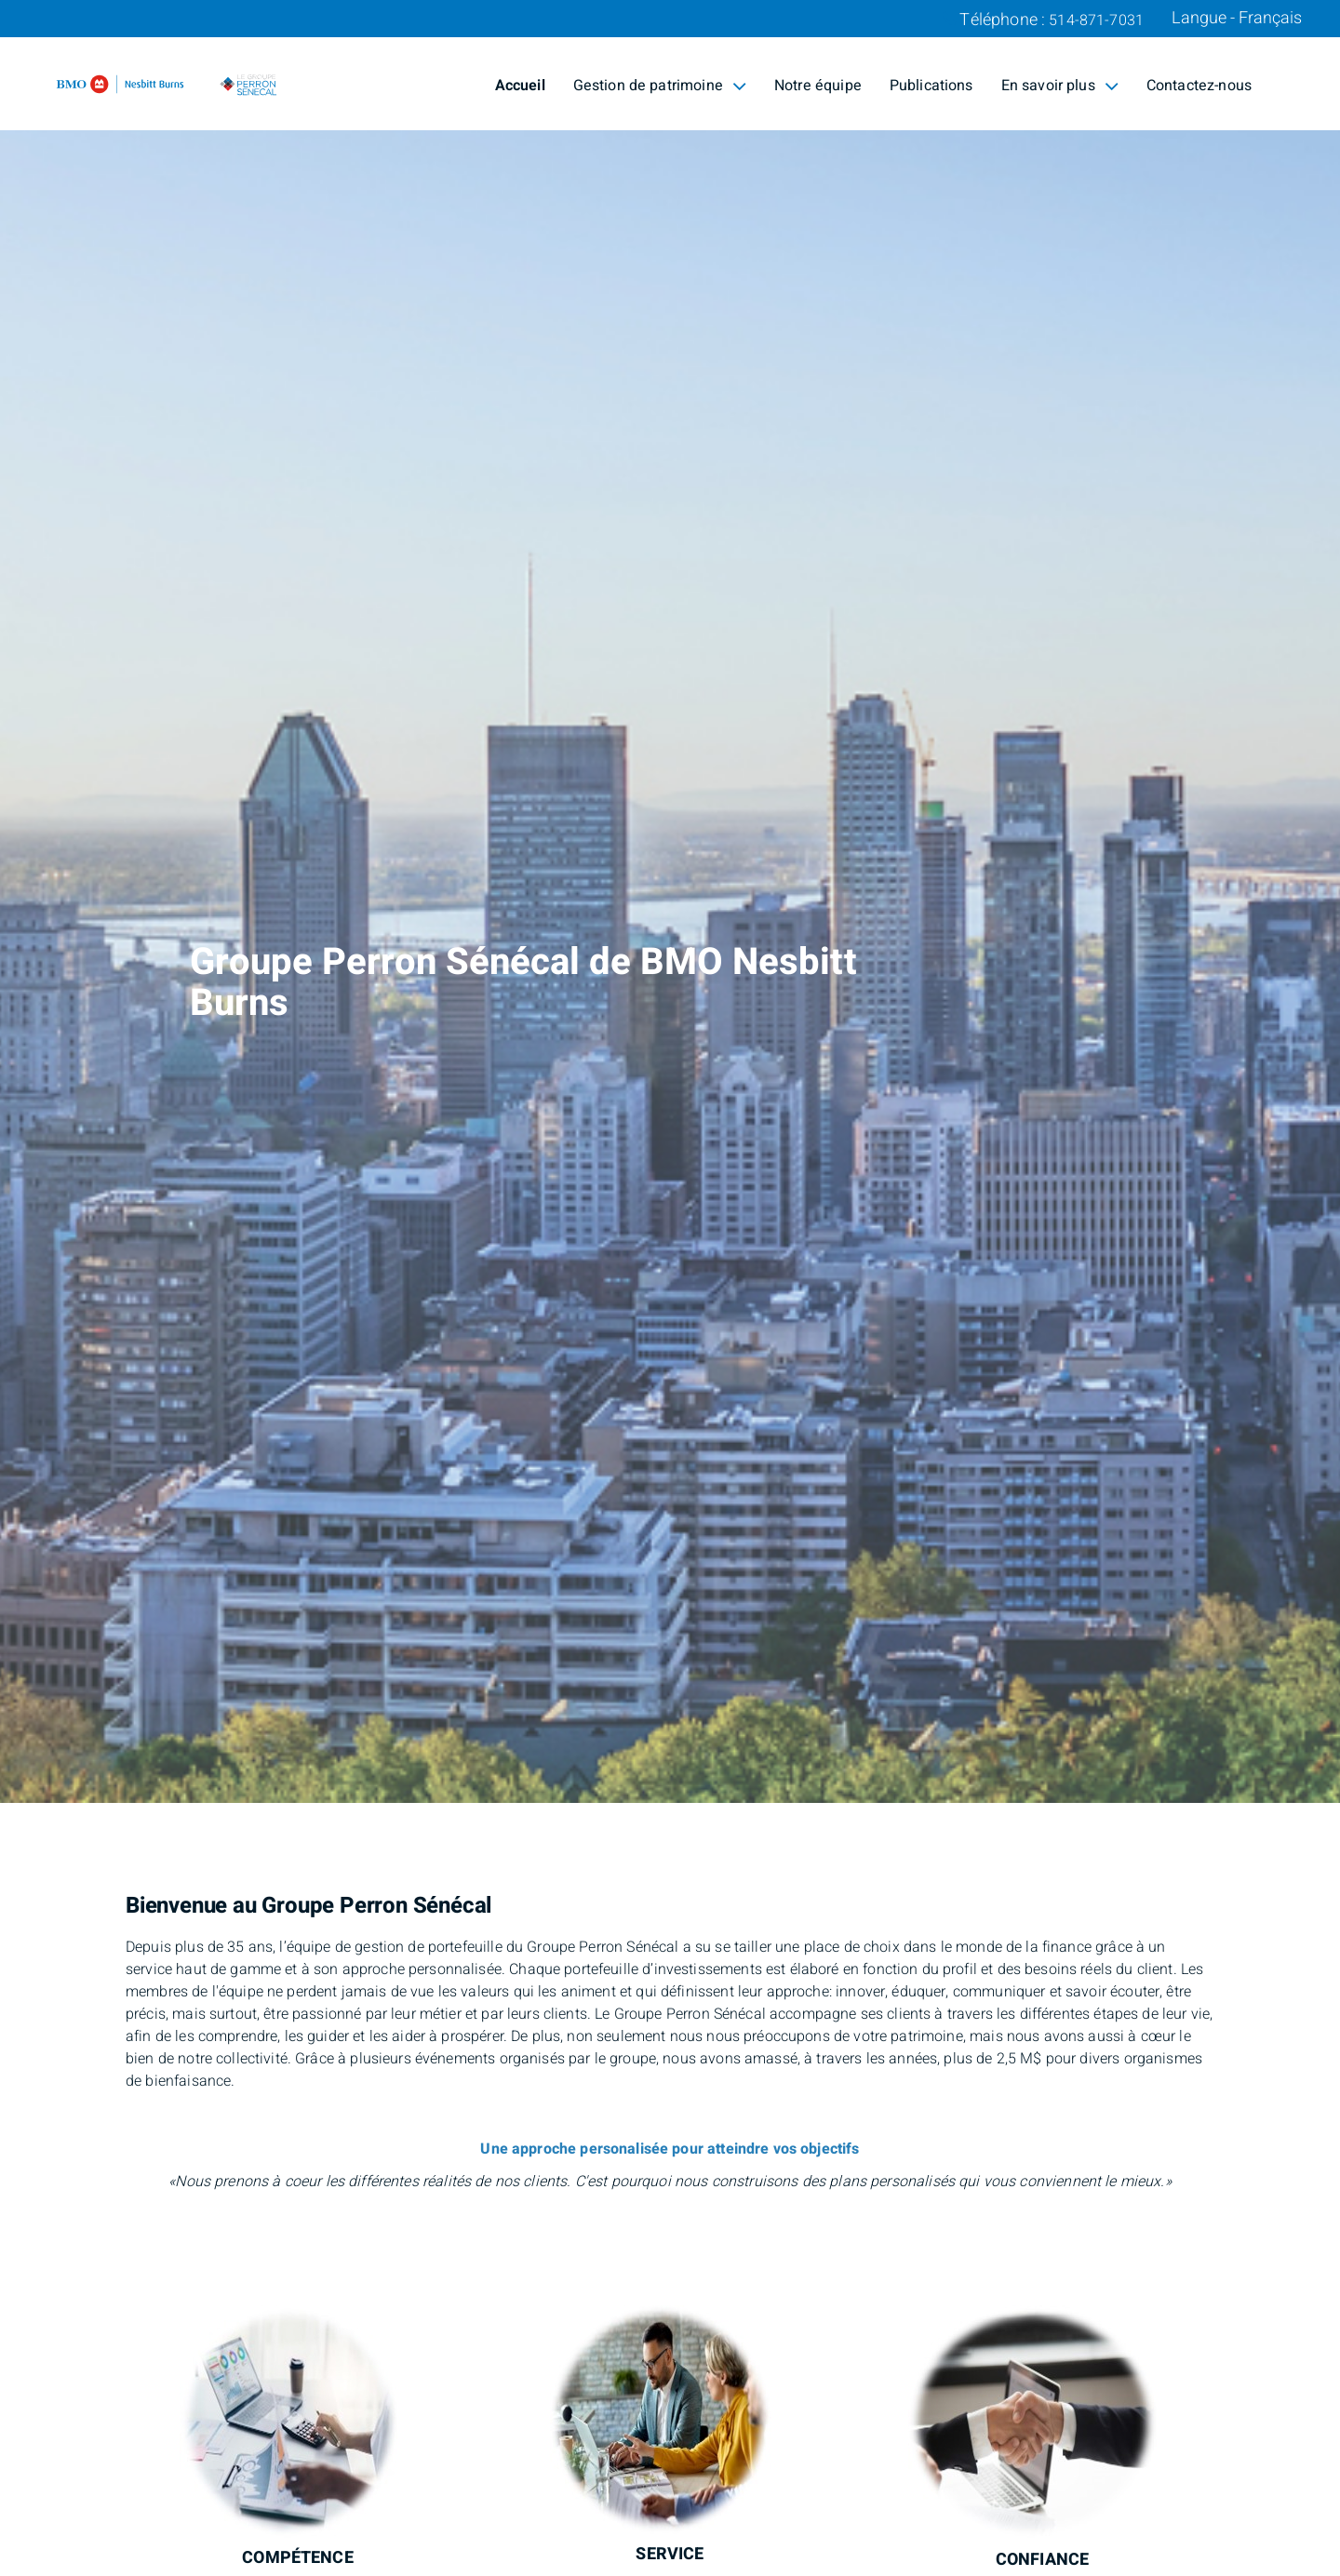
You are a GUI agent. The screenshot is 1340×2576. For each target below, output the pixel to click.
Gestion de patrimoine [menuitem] (659, 85)
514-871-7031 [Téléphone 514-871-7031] (1096, 20)
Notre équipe (818, 85)
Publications (931, 85)
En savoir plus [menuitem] (1060, 85)
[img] (670, 901)
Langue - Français (1237, 18)
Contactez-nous (1199, 85)
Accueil (520, 85)
